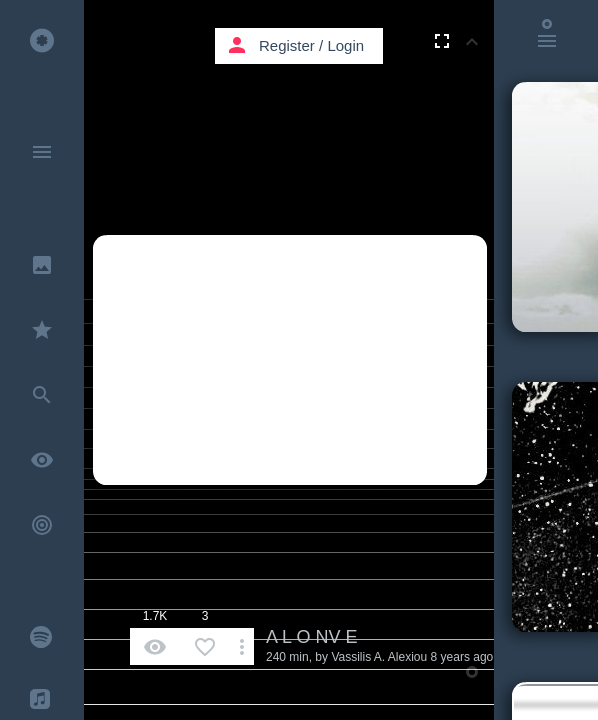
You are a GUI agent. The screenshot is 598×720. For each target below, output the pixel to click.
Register (287, 45)
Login (345, 45)
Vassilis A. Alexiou (379, 657)
